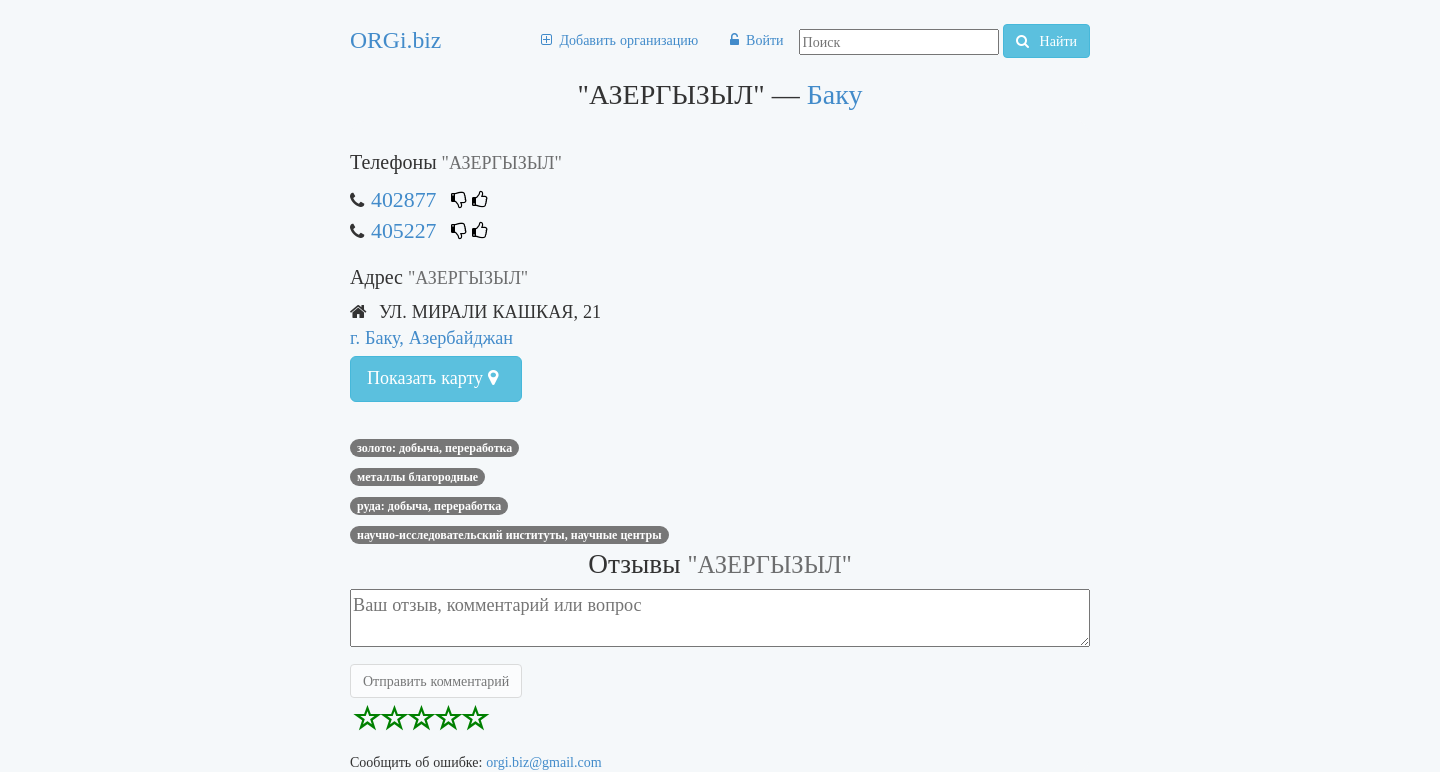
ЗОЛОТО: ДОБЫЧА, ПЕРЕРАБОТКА (434, 448)
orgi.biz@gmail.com (543, 762)
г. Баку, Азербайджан (431, 337)
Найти (1046, 41)
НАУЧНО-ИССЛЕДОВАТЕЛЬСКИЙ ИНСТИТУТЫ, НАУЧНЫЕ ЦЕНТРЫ (509, 535)
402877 (403, 199)
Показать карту (432, 378)
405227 (403, 230)
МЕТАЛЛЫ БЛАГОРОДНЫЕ (417, 477)
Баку (835, 94)
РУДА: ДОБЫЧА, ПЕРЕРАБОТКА (429, 506)
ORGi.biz (395, 40)
